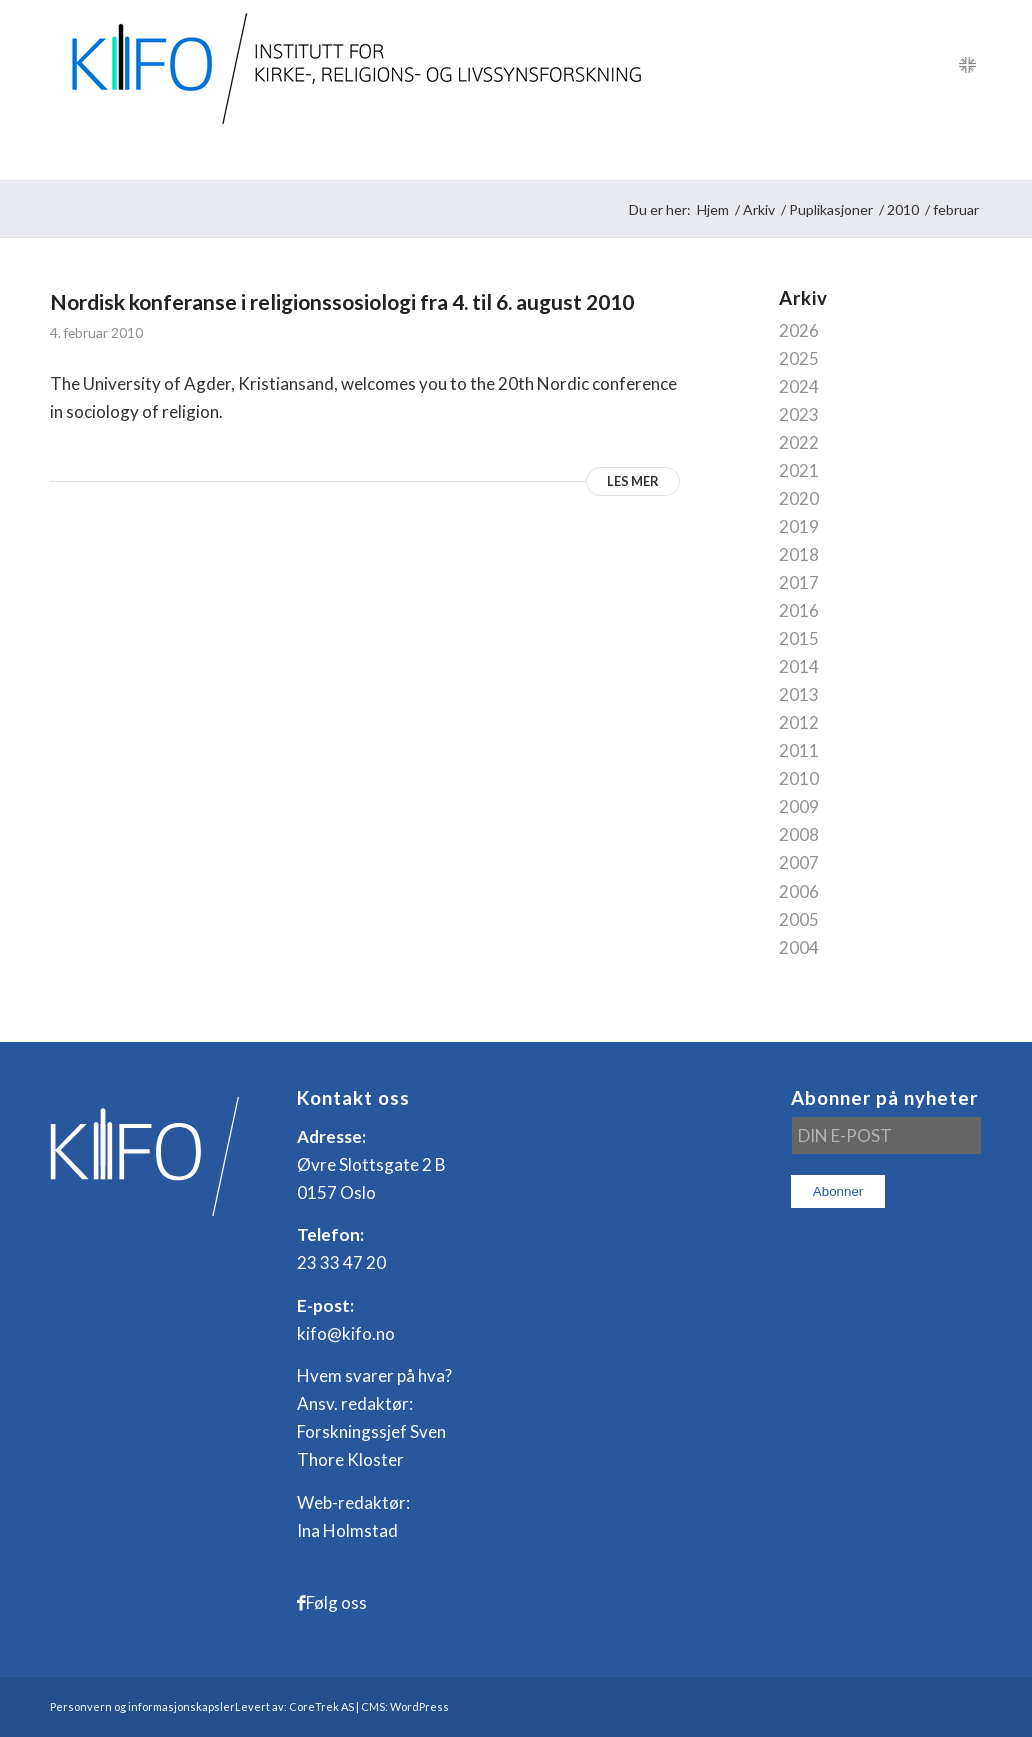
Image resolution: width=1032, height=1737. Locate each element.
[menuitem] (100, 155)
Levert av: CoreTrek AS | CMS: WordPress (342, 1706)
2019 (799, 526)
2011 (799, 750)
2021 (799, 470)
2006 (799, 891)
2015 (799, 638)
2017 (799, 582)
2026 (799, 330)
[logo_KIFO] (351, 65)
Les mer (633, 481)
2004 (799, 947)
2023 (799, 414)
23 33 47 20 (341, 1262)
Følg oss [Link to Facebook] (336, 1602)
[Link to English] (967, 65)
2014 (799, 666)
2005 (799, 919)
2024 (799, 386)
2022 (799, 442)
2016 (799, 610)
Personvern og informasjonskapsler (142, 1706)
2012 (799, 722)
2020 (799, 498)
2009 (799, 806)
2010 (799, 778)
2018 (799, 554)
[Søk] (968, 155)
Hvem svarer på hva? (374, 1375)
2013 (799, 694)
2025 (799, 358)
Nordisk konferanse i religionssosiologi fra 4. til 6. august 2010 (342, 301)
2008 (799, 834)
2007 (799, 862)
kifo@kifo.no (346, 1333)
